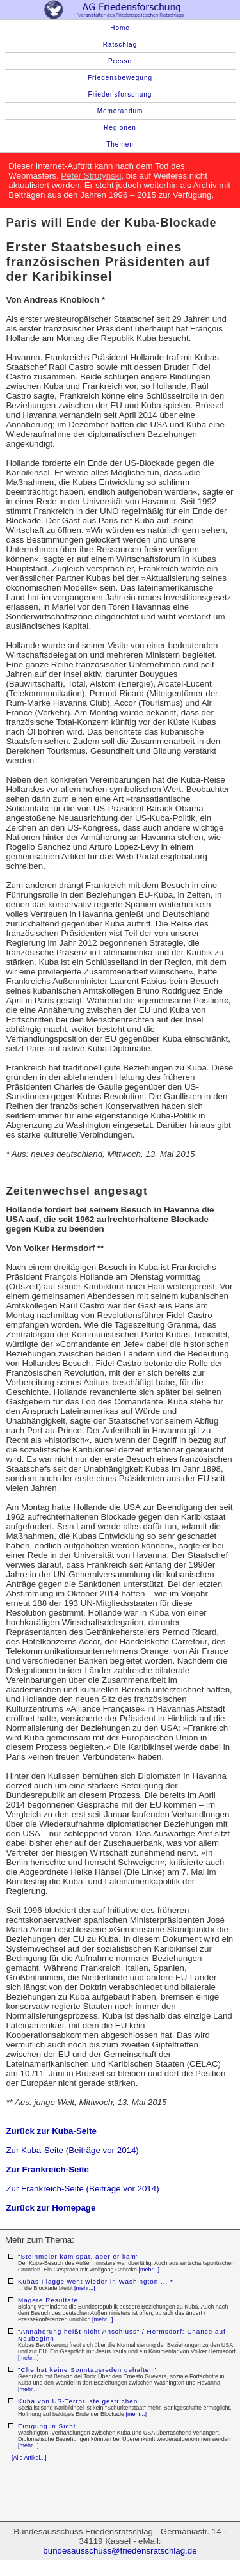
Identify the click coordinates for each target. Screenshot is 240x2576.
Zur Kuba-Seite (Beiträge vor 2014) (72, 2150)
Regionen (120, 127)
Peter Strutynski (91, 175)
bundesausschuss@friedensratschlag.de (119, 2551)
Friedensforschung (120, 94)
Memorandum (120, 111)
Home (120, 27)
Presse (120, 61)
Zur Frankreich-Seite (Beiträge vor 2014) (82, 2188)
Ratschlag (120, 44)
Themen (120, 144)
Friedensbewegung (120, 77)
